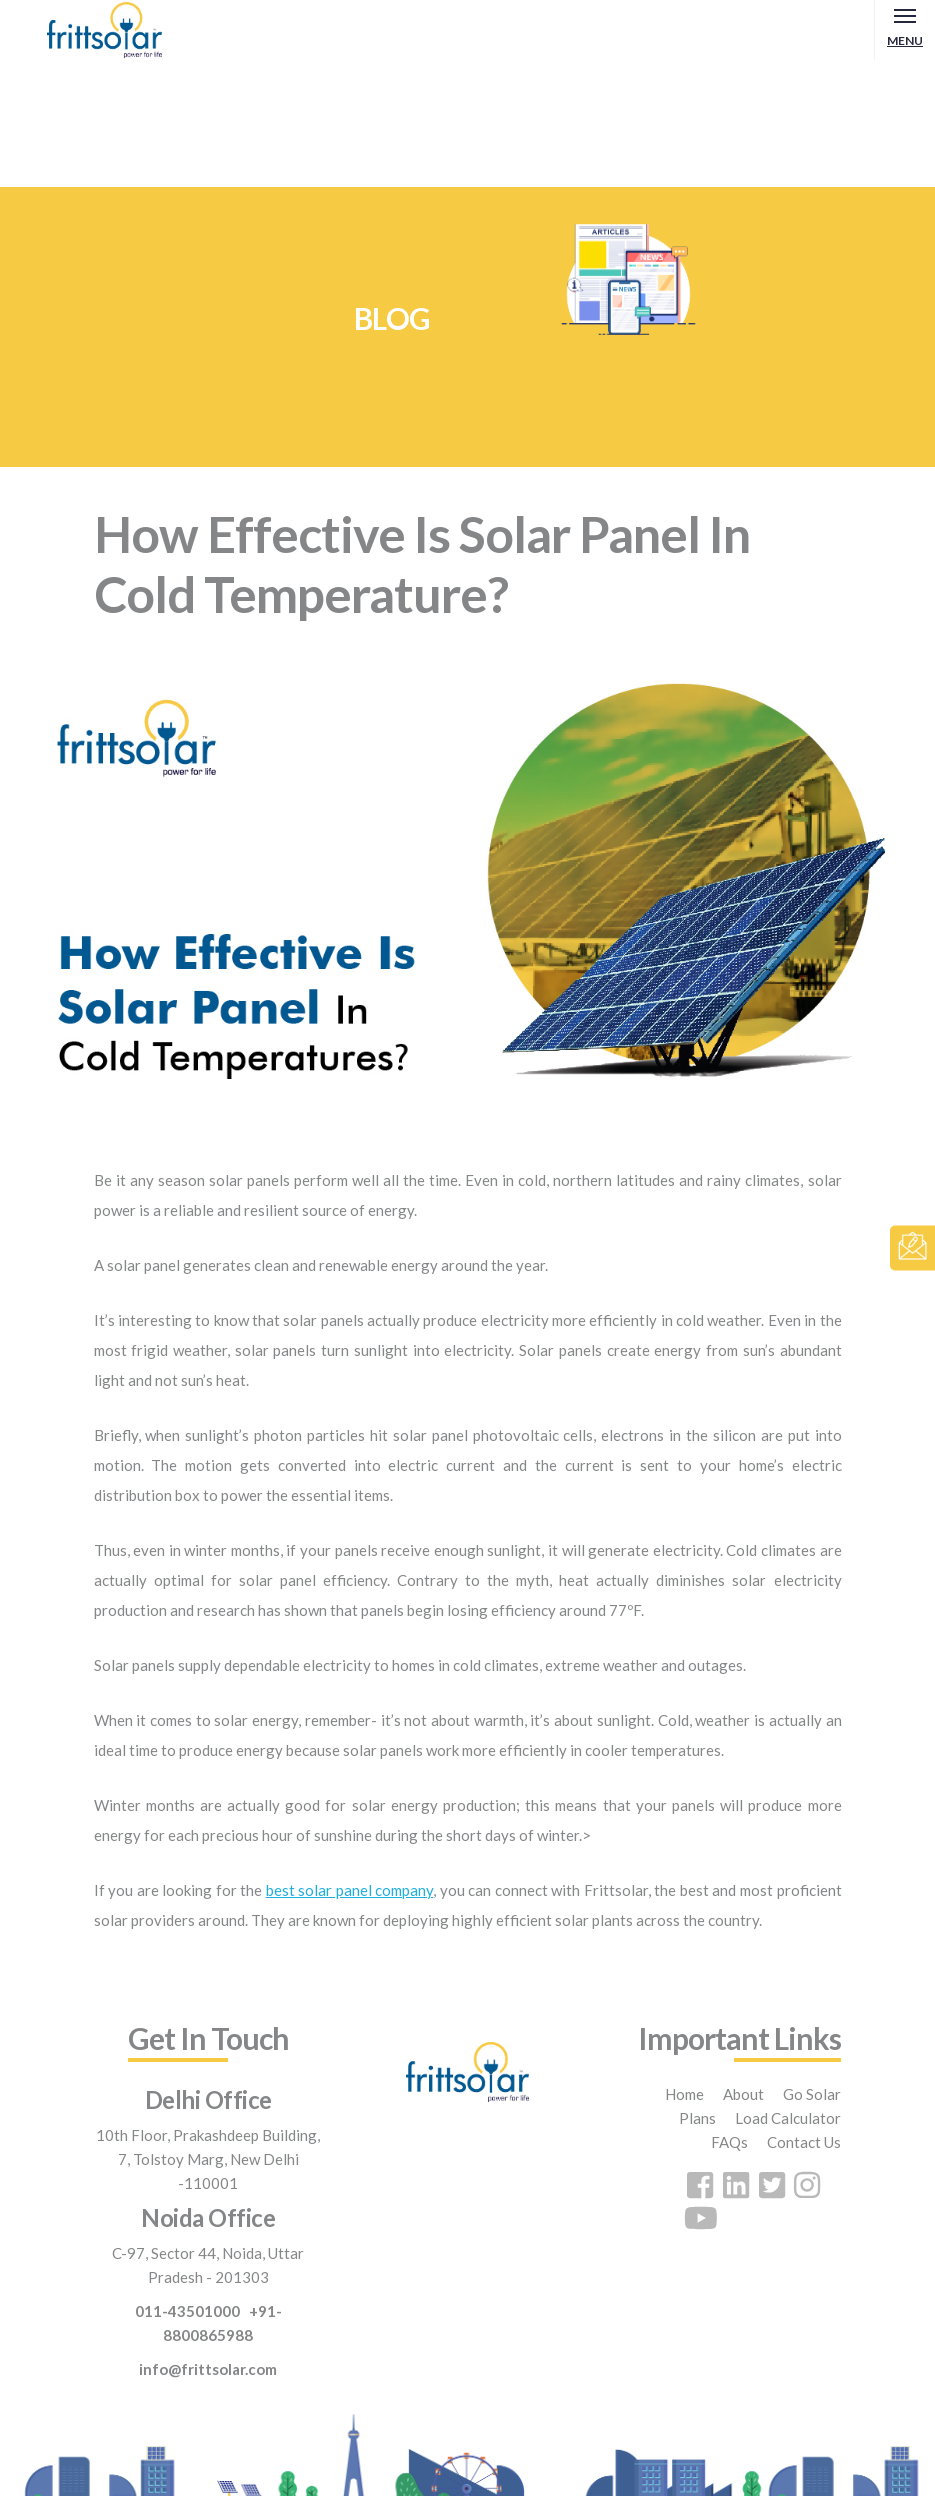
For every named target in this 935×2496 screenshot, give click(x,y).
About (743, 2094)
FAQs (729, 2142)
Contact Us (804, 2142)
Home (684, 2094)
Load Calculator (788, 2118)
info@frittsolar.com (208, 2369)
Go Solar (812, 2094)
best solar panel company (350, 1890)
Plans (697, 2118)
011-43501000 (187, 2311)
